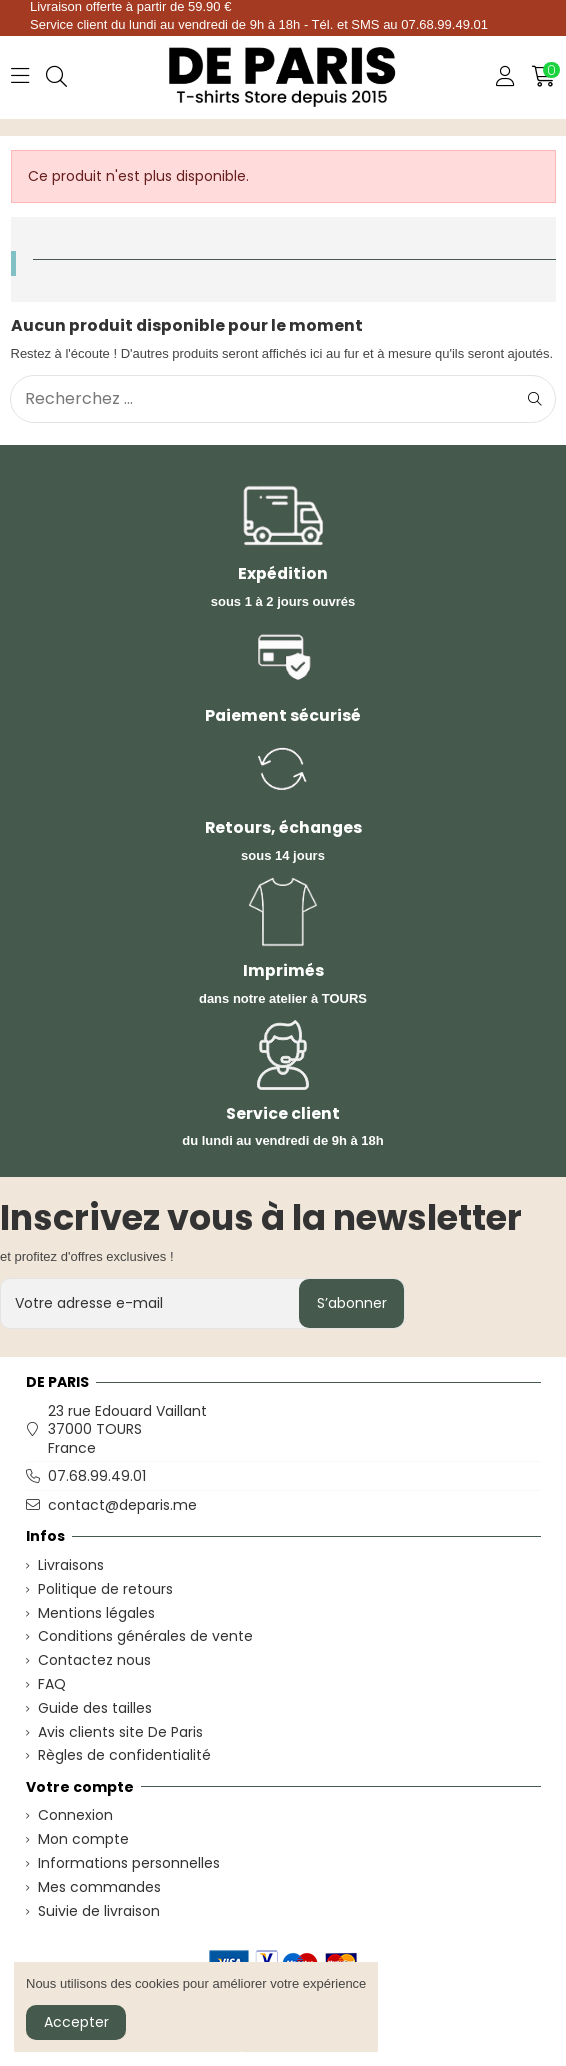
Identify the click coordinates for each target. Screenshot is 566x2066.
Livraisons (71, 1565)
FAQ (52, 1684)
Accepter (76, 2022)
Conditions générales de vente (145, 1636)
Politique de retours (105, 1589)
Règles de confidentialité (124, 1755)
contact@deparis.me (122, 1505)
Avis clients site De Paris (120, 1732)
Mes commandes (99, 1887)
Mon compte (83, 1839)
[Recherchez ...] (535, 399)
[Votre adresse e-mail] (150, 1303)
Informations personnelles (129, 1863)
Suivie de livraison (99, 1911)
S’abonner (352, 1303)
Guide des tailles (95, 1708)
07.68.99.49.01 (97, 1476)
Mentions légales (96, 1613)
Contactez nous (94, 1660)
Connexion (75, 1815)
